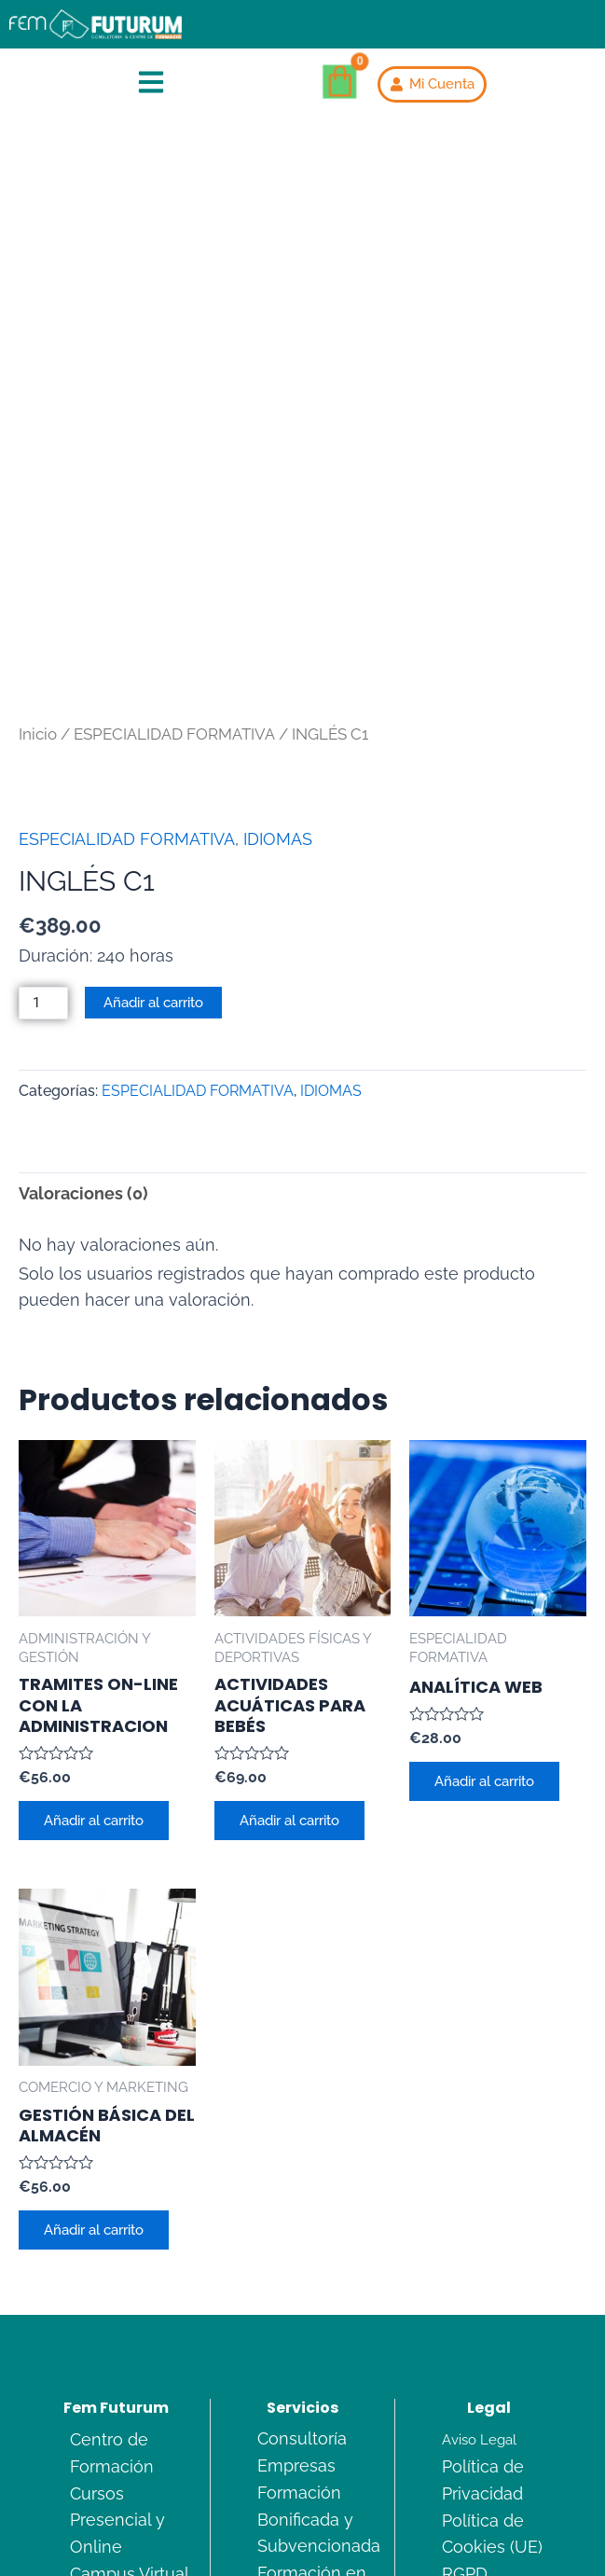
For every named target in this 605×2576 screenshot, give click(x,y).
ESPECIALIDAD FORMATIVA (174, 544)
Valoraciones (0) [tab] (83, 1004)
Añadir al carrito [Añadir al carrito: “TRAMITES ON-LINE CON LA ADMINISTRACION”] (94, 1631)
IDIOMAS (277, 649)
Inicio (38, 544)
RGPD (465, 2386)
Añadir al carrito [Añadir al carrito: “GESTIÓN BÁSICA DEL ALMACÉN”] (94, 2041)
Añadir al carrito (153, 813)
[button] (151, 84)
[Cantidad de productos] (43, 813)
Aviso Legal (479, 2252)
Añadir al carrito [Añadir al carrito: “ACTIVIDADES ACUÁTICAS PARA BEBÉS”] (290, 1631)
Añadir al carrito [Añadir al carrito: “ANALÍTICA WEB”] (485, 1592)
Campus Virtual (129, 2386)
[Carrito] (340, 82)
